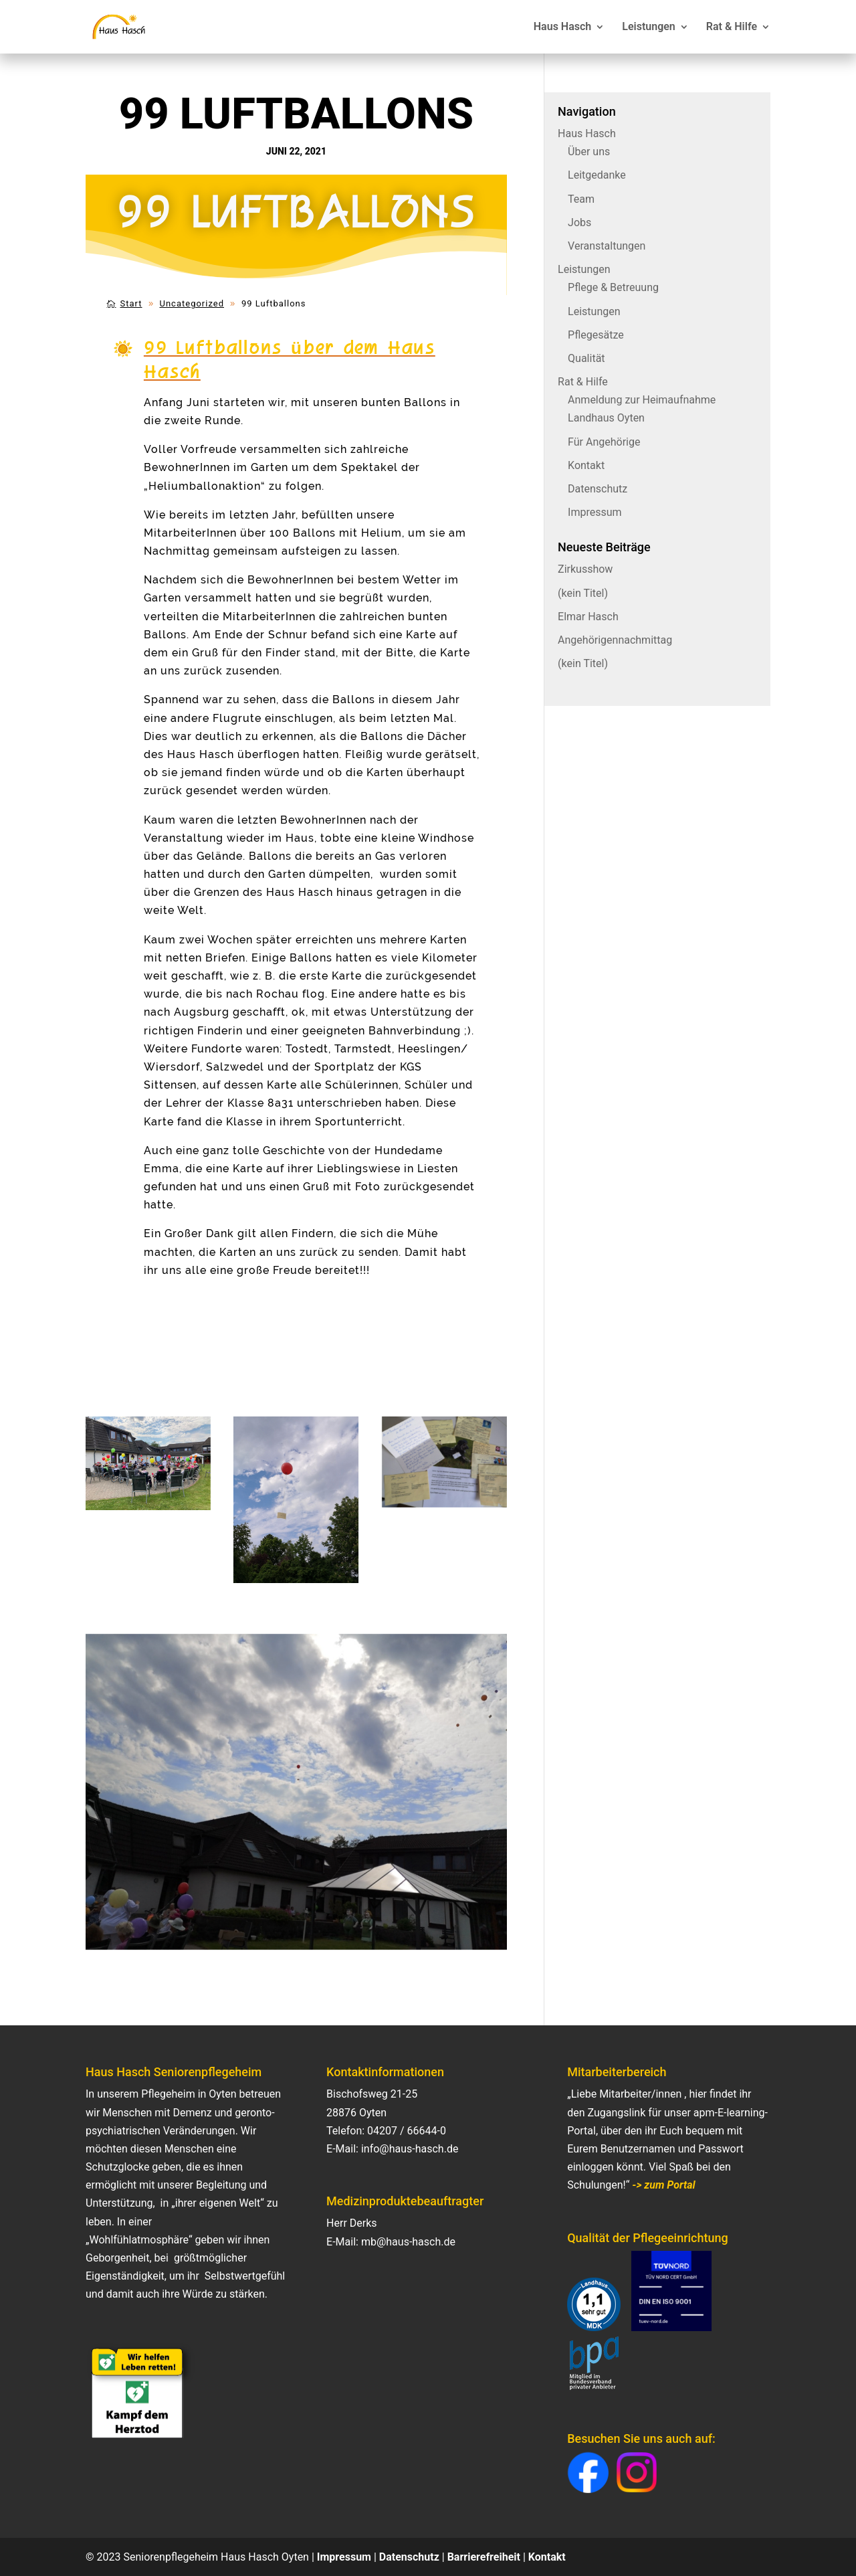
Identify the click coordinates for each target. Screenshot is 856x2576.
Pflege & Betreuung (613, 287)
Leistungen (648, 27)
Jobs (579, 222)
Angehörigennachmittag (615, 640)
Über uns (589, 151)
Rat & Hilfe (731, 27)
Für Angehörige (604, 442)
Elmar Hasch (588, 616)
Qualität (586, 358)
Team (581, 199)
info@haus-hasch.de (409, 2148)
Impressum (595, 512)
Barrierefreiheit (483, 2557)
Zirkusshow (585, 569)
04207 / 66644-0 (406, 2130)
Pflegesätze (596, 335)
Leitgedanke (597, 175)
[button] (588, 2473)
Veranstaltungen (606, 246)
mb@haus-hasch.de (408, 2241)
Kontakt (586, 465)
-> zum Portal (663, 2185)
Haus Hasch (562, 27)
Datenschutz (597, 488)
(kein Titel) (583, 593)
